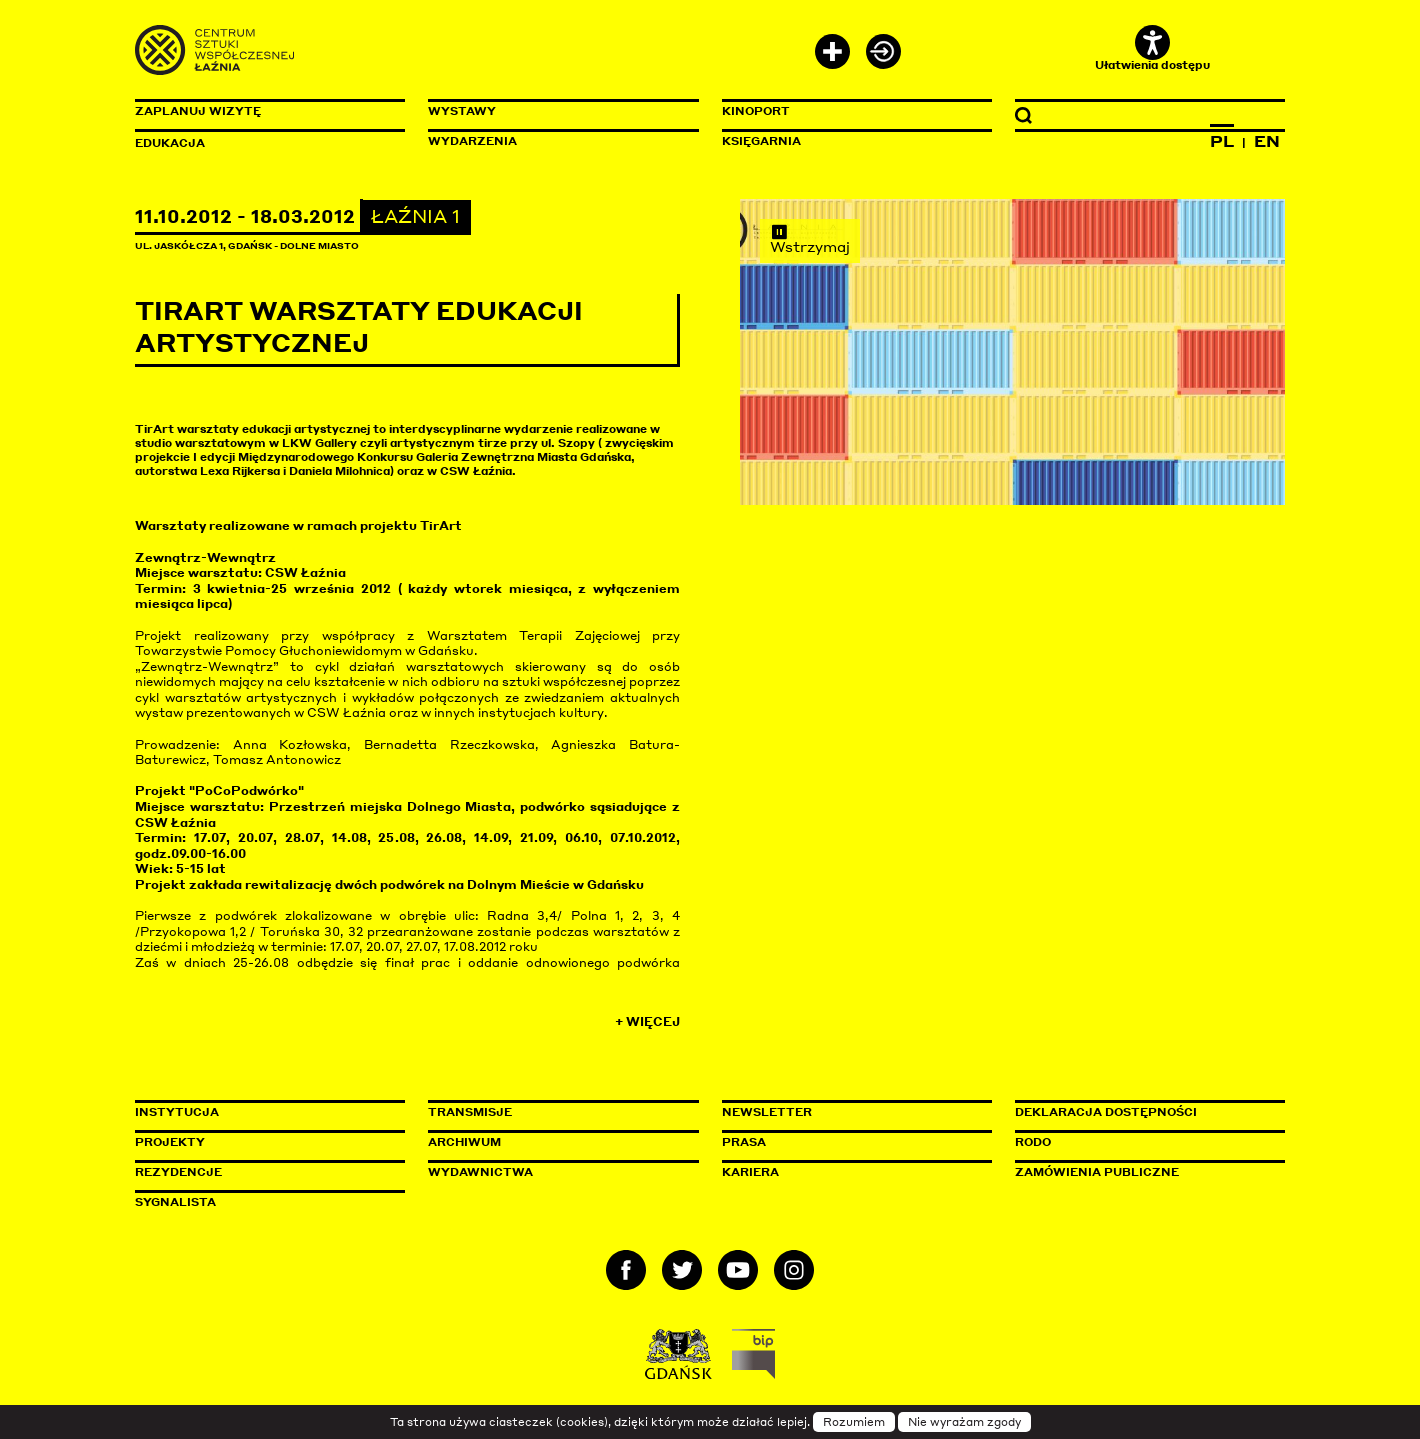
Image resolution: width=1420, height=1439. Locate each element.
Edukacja (170, 143)
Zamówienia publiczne (1142, 1172)
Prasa (744, 1142)
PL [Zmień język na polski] (1222, 141)
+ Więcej (647, 1021)
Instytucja (177, 1112)
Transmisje (555, 1112)
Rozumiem (854, 1422)
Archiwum (464, 1142)
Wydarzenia (472, 141)
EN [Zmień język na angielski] (1267, 141)
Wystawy (462, 111)
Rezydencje (178, 1172)
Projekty (170, 1142)
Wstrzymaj (810, 239)
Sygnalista (175, 1202)
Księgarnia (761, 141)
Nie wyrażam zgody (964, 1422)
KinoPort (756, 111)
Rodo (1033, 1142)
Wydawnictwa (480, 1172)
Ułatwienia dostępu (1152, 48)
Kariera (750, 1172)
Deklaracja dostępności (1106, 1112)
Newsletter (767, 1112)
